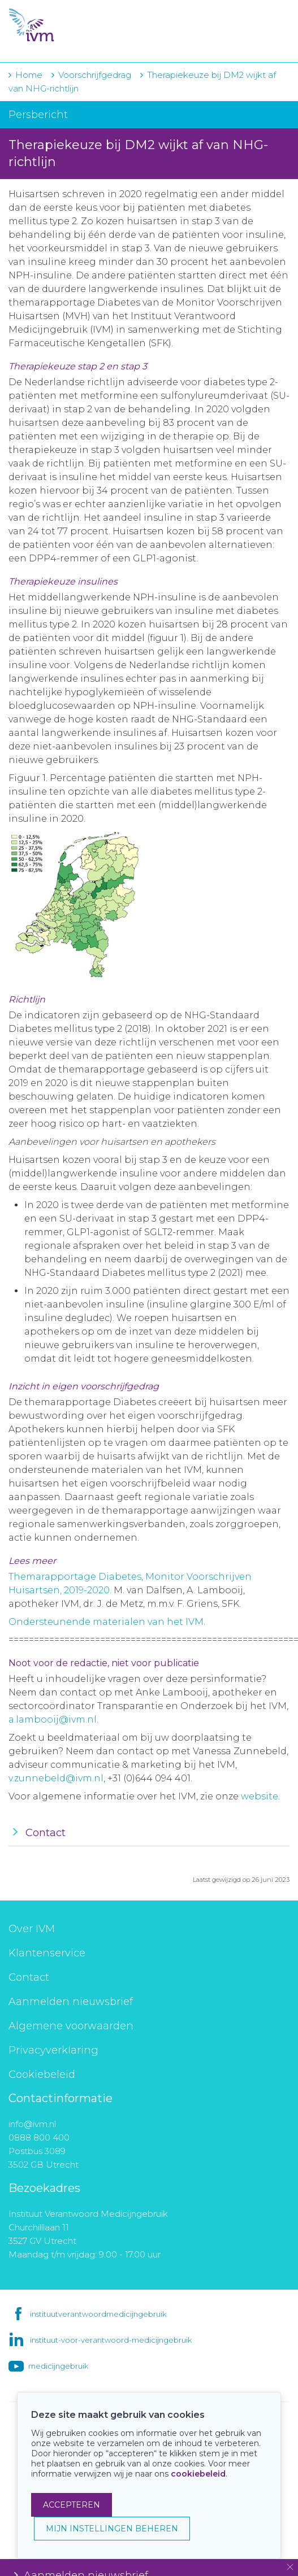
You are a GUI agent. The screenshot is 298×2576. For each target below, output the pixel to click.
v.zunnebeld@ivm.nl (55, 1778)
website (259, 1796)
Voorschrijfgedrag (94, 74)
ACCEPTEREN (71, 2505)
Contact (28, 1977)
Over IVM (31, 1929)
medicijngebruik (58, 2365)
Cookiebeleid (41, 2074)
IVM (77, 25)
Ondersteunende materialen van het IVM (106, 1621)
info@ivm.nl (32, 2124)
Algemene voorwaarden (70, 2026)
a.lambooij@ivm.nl (52, 1719)
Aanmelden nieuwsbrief (70, 2001)
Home (28, 74)
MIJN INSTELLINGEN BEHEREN (112, 2528)
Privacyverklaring (53, 2050)
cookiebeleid (198, 2474)
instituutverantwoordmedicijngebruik (98, 2313)
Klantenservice (46, 1953)
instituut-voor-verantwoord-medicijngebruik (111, 2339)
